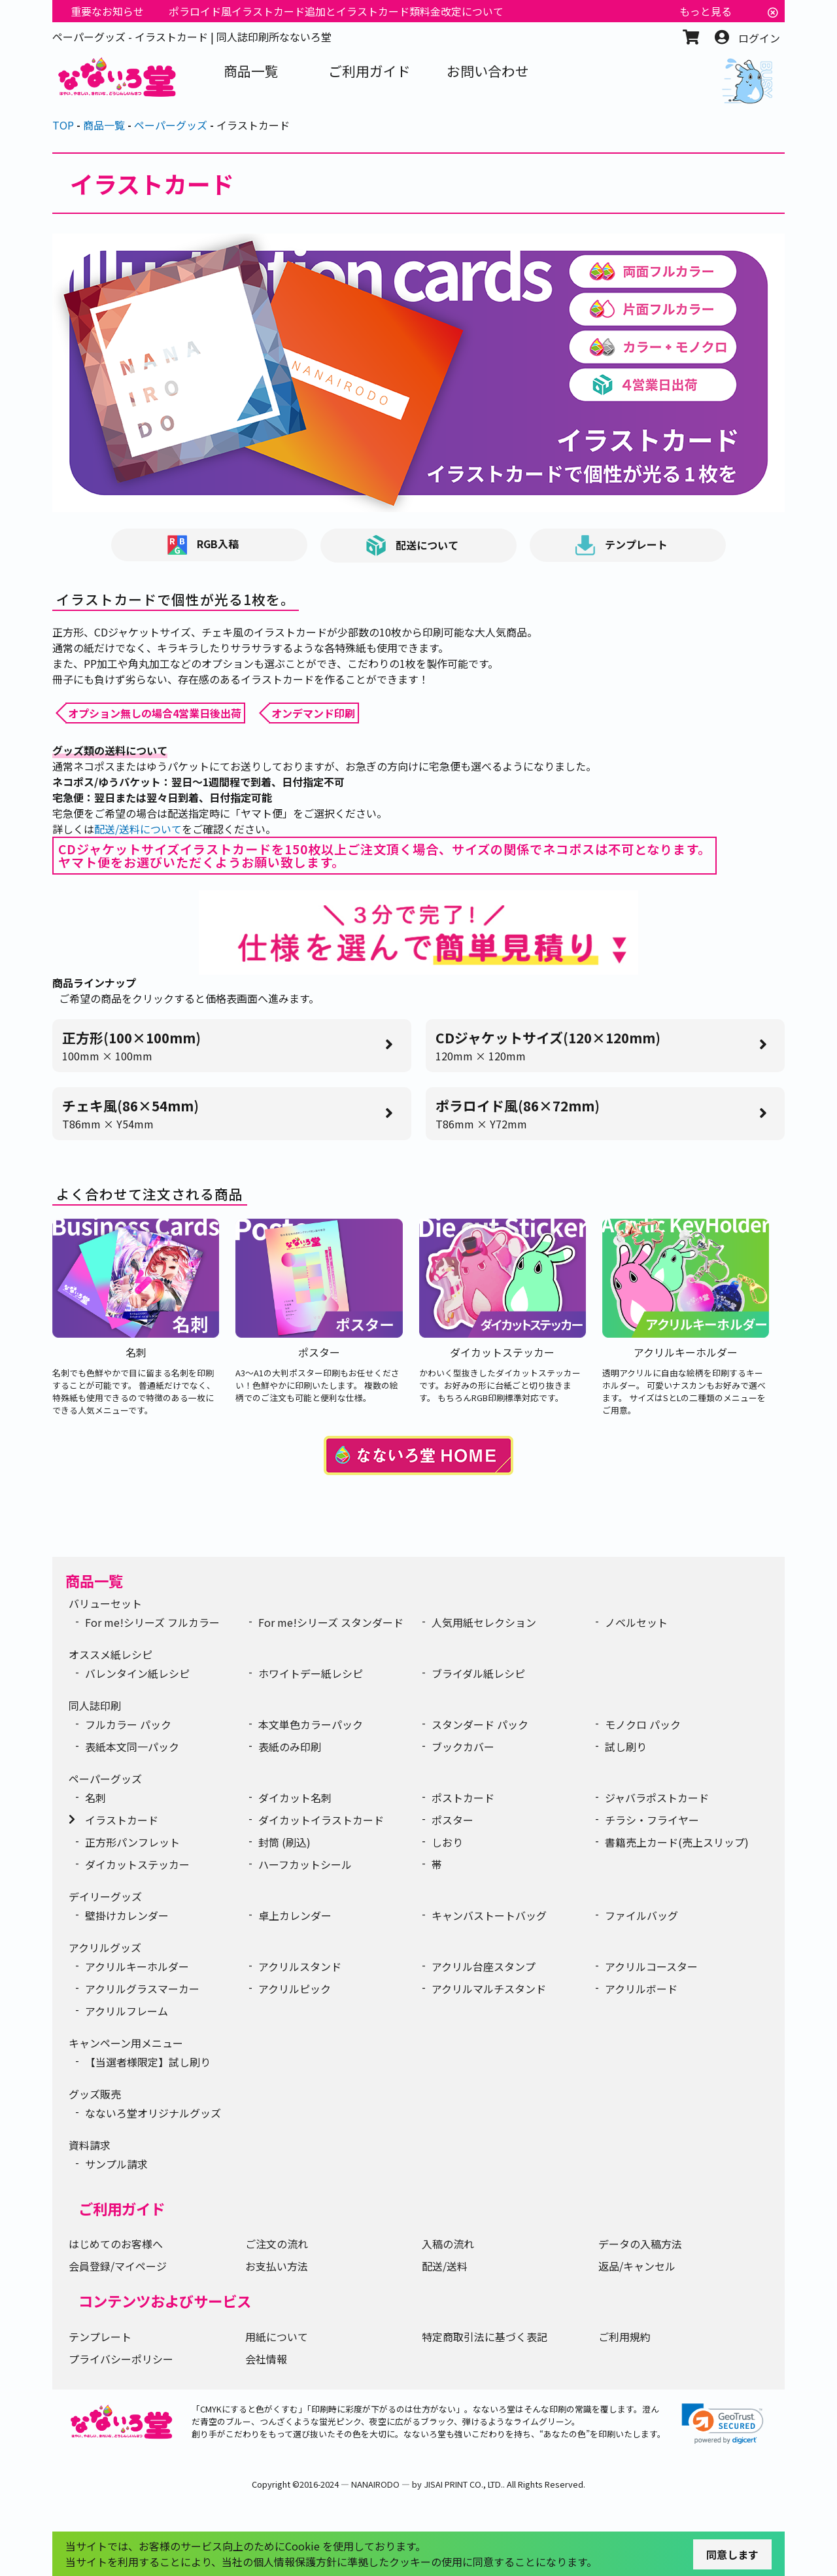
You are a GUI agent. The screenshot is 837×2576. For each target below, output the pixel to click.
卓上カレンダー (295, 1915)
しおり (447, 1842)
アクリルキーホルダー (137, 1966)
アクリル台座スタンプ (484, 1966)
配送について (412, 545)
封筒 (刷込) (284, 1842)
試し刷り (626, 1746)
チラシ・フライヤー (652, 1820)
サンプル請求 (116, 2164)
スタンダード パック (480, 1724)
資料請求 (90, 2145)
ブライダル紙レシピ (478, 1673)
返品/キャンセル (636, 2266)
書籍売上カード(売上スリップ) (677, 1842)
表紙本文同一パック (132, 1746)
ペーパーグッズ (105, 1778)
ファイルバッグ (641, 1915)
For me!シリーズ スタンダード (330, 1622)
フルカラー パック (128, 1724)
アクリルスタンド (299, 1966)
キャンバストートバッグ (489, 1915)
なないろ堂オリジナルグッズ (153, 2113)
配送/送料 (445, 2266)
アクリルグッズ (105, 1947)
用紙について (276, 2336)
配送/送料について (138, 829)
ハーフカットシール (305, 1864)
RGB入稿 (203, 545)
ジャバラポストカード (657, 1797)
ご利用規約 (624, 2336)
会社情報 (266, 2359)
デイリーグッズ (105, 1896)
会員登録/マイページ (118, 2266)
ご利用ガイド (121, 2208)
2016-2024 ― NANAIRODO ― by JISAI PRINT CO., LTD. (401, 2484)
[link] (722, 2424)
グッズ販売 (95, 2094)
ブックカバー (463, 1746)
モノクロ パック (643, 1724)
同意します (732, 2554)
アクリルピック (294, 1988)
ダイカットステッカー (137, 1864)
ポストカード (463, 1797)
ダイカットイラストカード (321, 1820)
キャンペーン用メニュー (126, 2043)
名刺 (95, 1797)
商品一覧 (94, 1580)
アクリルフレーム (126, 2011)
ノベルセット (636, 1622)
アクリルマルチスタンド (489, 1988)
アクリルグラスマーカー (142, 1988)
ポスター (452, 1820)
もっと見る (705, 11)
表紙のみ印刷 (289, 1746)
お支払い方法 (276, 2266)
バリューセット (105, 1603)
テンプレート (621, 545)
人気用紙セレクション (484, 1622)
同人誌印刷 (95, 1705)
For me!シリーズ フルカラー (152, 1622)
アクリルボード (641, 1988)
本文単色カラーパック (310, 1724)
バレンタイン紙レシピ (137, 1673)
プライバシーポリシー (121, 2359)
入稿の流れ (448, 2244)
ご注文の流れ (276, 2244)
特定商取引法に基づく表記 (484, 2336)
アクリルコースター (651, 1966)
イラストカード (121, 1820)
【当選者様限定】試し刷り (148, 2062)
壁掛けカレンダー (127, 1915)
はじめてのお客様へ (116, 2244)
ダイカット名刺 (295, 1797)
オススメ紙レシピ (110, 1654)
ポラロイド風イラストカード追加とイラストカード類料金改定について (336, 11)
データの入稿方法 (640, 2244)
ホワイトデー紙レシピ (310, 1673)
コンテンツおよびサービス (164, 2300)
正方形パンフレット (132, 1842)
